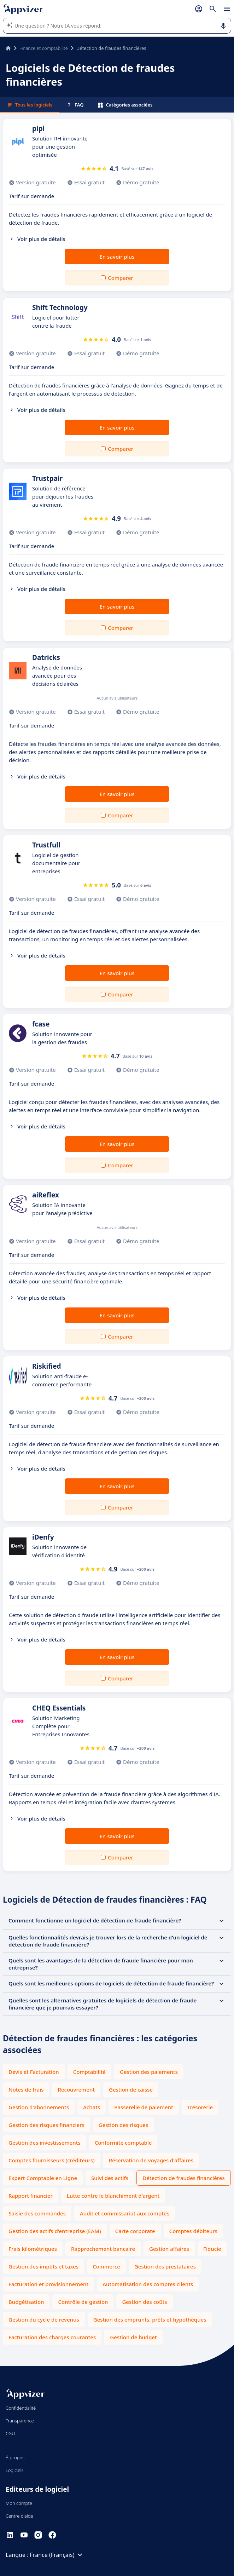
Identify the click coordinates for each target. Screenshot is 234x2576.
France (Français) (57, 2555)
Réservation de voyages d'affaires (151, 2160)
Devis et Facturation (33, 2071)
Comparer (120, 277)
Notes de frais (25, 2089)
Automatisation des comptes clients (148, 2284)
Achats (91, 2107)
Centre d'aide (19, 2516)
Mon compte (19, 2503)
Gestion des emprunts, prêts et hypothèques (149, 2319)
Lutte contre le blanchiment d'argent (113, 2195)
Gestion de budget (133, 2337)
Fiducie (212, 2248)
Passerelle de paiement (143, 2107)
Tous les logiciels (29, 105)
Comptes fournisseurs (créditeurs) (51, 2160)
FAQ (74, 105)
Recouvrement (76, 2089)
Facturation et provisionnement (48, 2284)
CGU (10, 2433)
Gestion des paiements (149, 2071)
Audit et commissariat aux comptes (124, 2213)
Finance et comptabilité (43, 48)
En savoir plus (117, 256)
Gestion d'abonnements (38, 2107)
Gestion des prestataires (165, 2266)
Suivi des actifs (109, 2177)
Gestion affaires (169, 2248)
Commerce (106, 2266)
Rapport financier (30, 2195)
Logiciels (15, 2470)
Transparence (20, 2420)
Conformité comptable (123, 2142)
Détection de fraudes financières (183, 2177)
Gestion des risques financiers (46, 2124)
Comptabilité (89, 2071)
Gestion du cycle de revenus (43, 2319)
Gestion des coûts (144, 2301)
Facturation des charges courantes (52, 2337)
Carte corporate (135, 2231)
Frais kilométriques (32, 2248)
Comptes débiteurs (193, 2231)
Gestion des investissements (44, 2142)
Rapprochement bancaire (103, 2248)
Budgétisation (26, 2301)
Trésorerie (200, 2107)
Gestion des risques (123, 2124)
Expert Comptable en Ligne (42, 2177)
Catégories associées (125, 105)
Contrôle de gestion (83, 2301)
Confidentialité (21, 2408)
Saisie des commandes (37, 2213)
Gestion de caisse (131, 2089)
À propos (15, 2457)
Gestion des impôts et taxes (43, 2266)
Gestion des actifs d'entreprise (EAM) (54, 2231)
